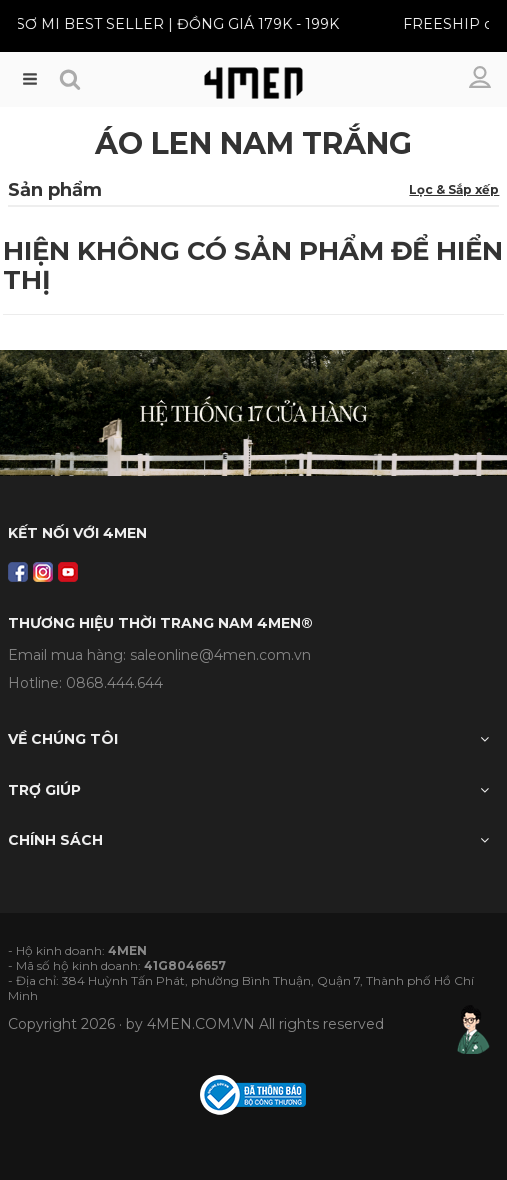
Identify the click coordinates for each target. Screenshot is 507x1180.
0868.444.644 (114, 683)
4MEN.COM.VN (201, 1024)
